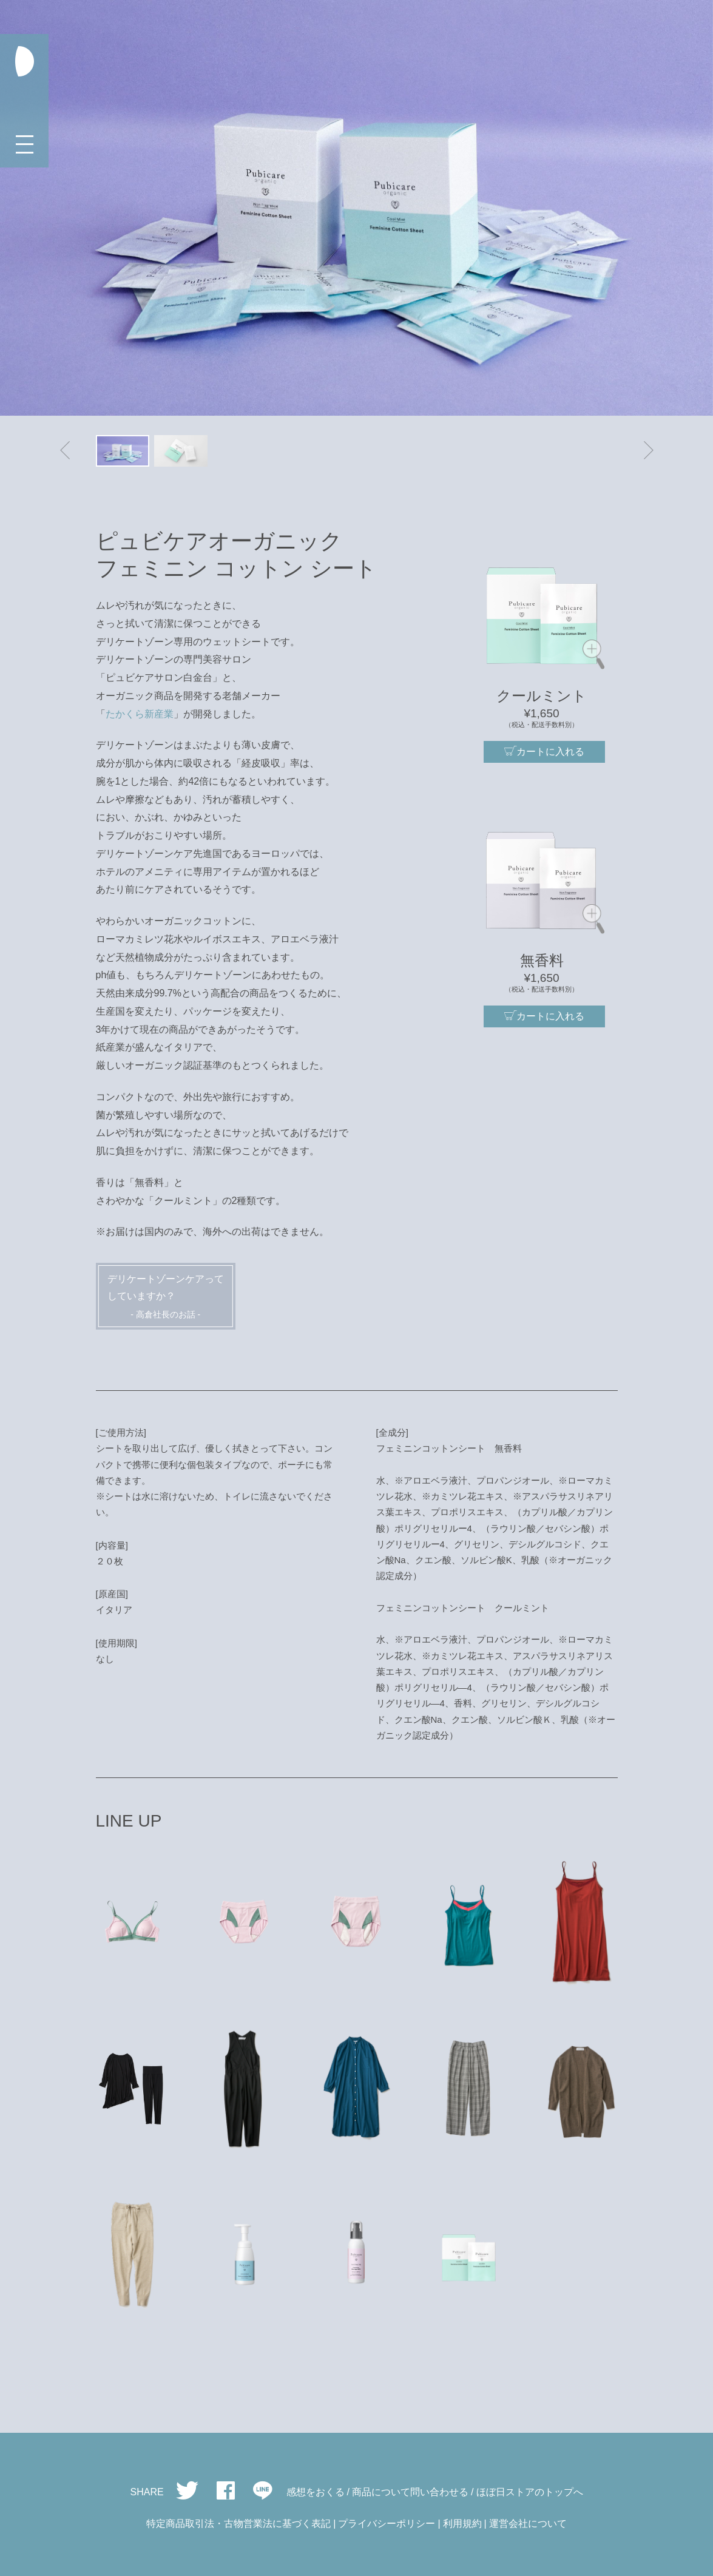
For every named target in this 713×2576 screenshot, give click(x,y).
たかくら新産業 (140, 714)
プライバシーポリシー (386, 2523)
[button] (65, 451)
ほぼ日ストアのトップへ (529, 2492)
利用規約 (462, 2523)
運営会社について (528, 2523)
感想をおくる (315, 2492)
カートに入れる (544, 751)
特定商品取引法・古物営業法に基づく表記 (238, 2523)
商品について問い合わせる (410, 2492)
